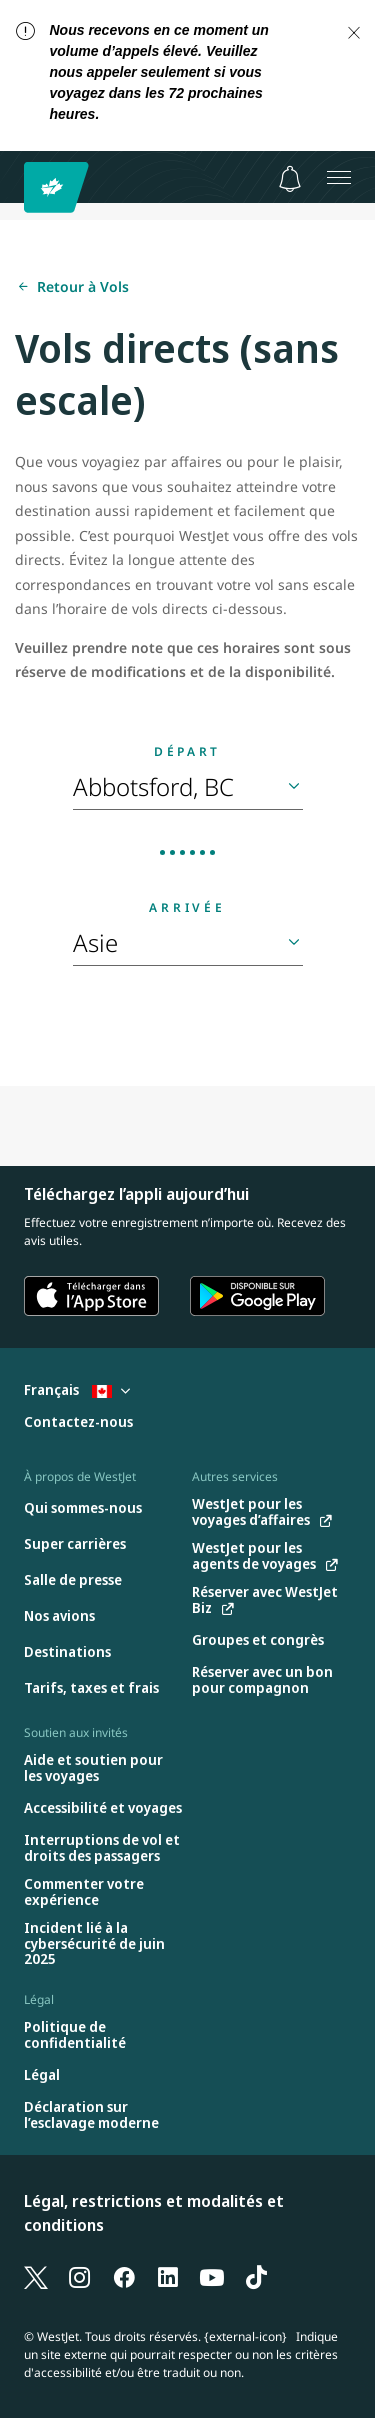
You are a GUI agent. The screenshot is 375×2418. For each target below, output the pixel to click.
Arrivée (187, 908)
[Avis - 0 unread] (290, 179)
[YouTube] (212, 2276)
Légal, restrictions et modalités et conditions (154, 2213)
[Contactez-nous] (78, 1422)
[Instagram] (80, 2276)
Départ (187, 752)
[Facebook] (124, 2276)
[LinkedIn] (168, 2276)
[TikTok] (256, 2276)
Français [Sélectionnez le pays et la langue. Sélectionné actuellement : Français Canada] (77, 1389)
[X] (36, 2276)
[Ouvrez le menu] (339, 177)
